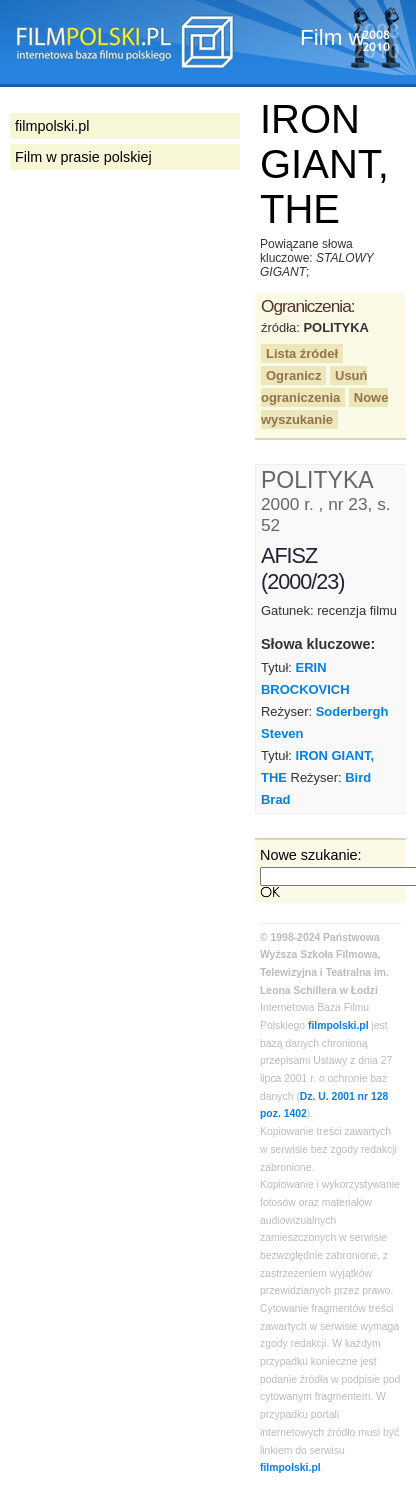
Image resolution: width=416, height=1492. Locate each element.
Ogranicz (293, 375)
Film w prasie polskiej (83, 157)
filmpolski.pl (338, 1025)
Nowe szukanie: (311, 855)
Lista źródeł (302, 353)
